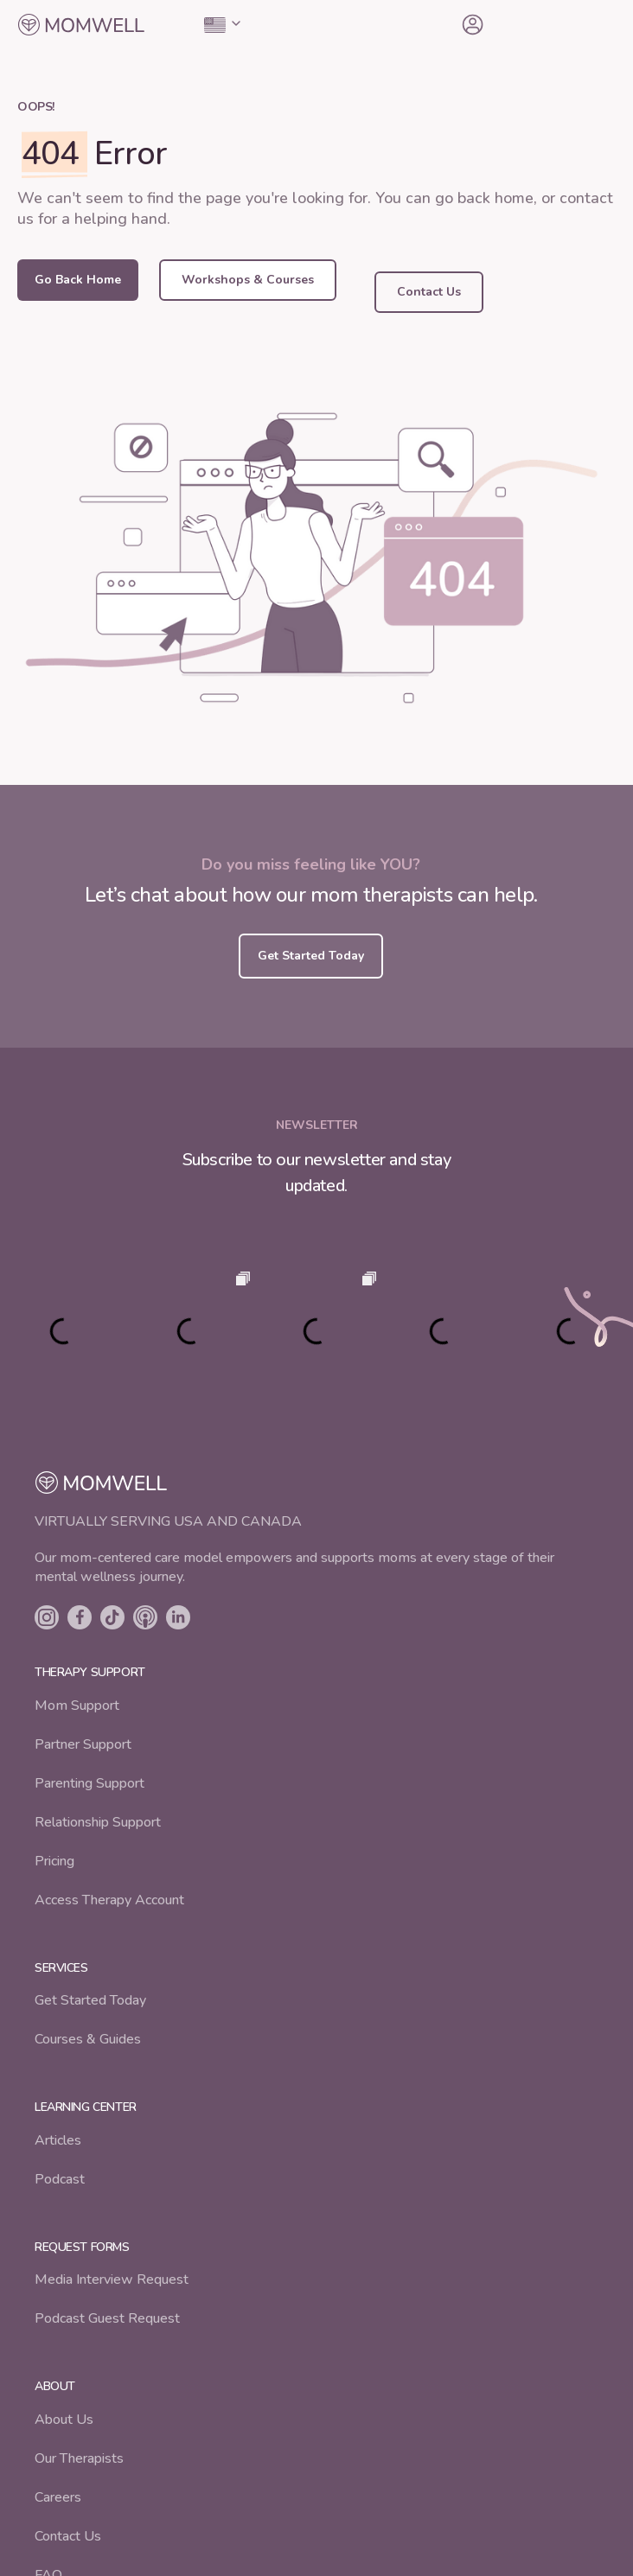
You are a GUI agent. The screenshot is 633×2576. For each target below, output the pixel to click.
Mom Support (77, 1705)
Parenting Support (89, 1783)
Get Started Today (90, 2000)
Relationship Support (98, 1822)
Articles (58, 2140)
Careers (58, 2497)
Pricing (54, 1861)
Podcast (60, 2179)
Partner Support (83, 1744)
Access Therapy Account (109, 1900)
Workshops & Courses (248, 279)
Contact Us (68, 2536)
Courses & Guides (88, 2039)
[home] (81, 24)
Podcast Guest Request (107, 2318)
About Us (64, 2419)
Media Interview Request (112, 2279)
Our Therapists (79, 2458)
